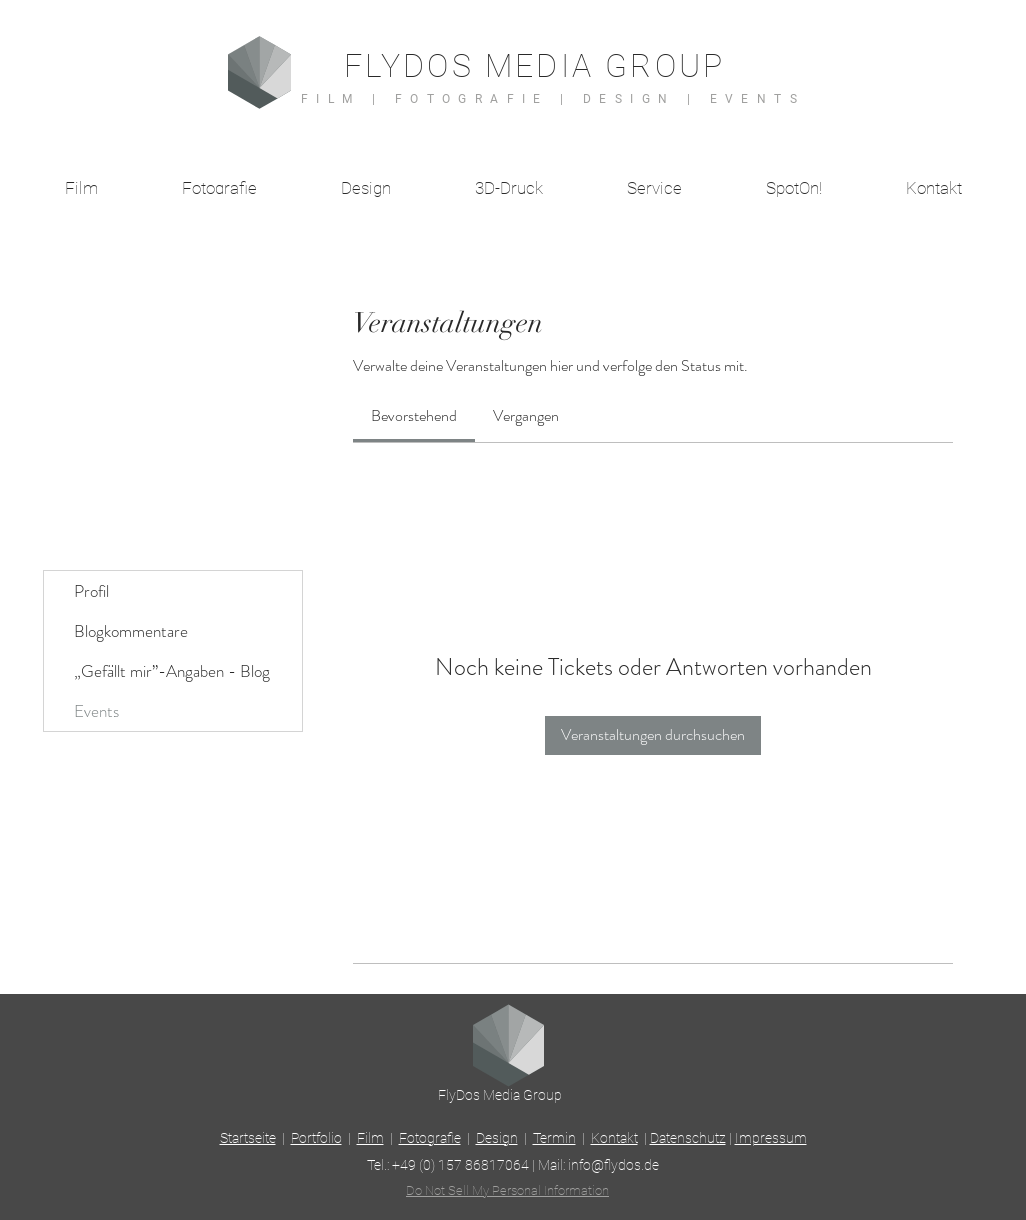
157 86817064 (483, 1165)
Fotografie (430, 1138)
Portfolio (316, 1138)
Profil (91, 591)
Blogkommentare (131, 631)
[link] (414, 415)
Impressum (771, 1138)
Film (370, 1138)
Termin (554, 1138)
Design (497, 1138)
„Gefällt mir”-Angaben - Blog (172, 671)
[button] (654, 188)
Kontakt (614, 1138)
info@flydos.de (613, 1165)
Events (96, 711)
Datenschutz (688, 1138)
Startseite (248, 1138)
